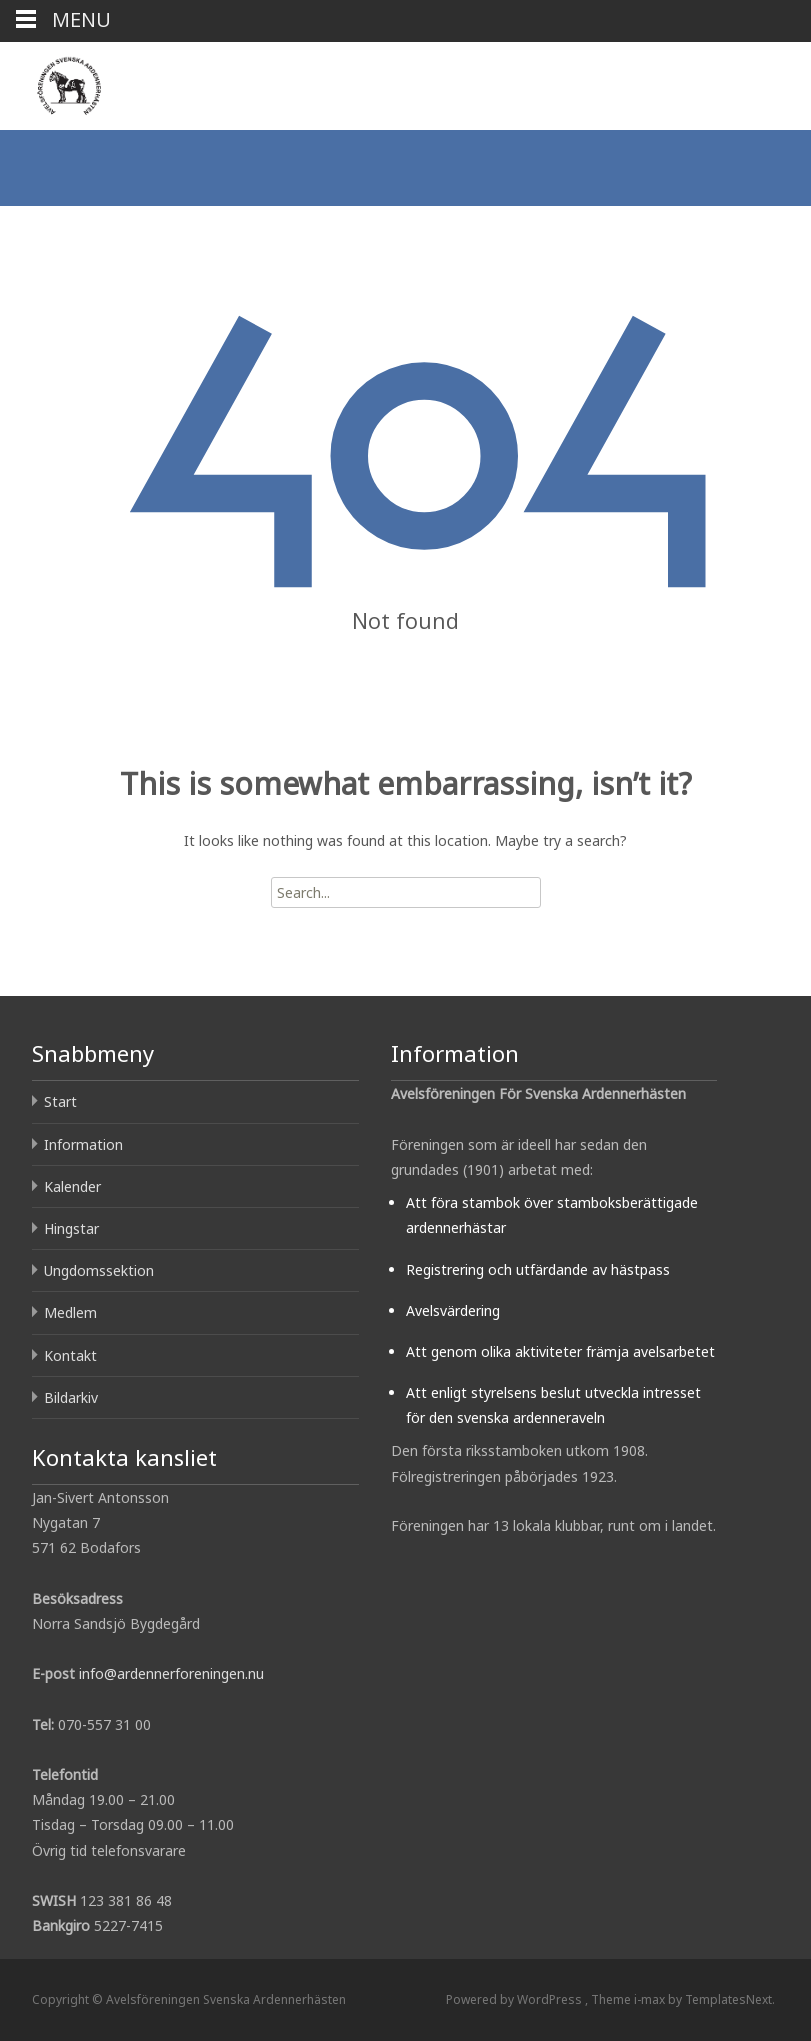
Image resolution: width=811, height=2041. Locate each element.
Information (83, 1144)
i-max (651, 1999)
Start (60, 1101)
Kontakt (70, 1355)
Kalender (72, 1186)
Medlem (70, 1312)
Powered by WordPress (515, 1999)
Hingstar (71, 1228)
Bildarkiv (71, 1397)
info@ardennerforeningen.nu (171, 1673)
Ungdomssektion (99, 1270)
